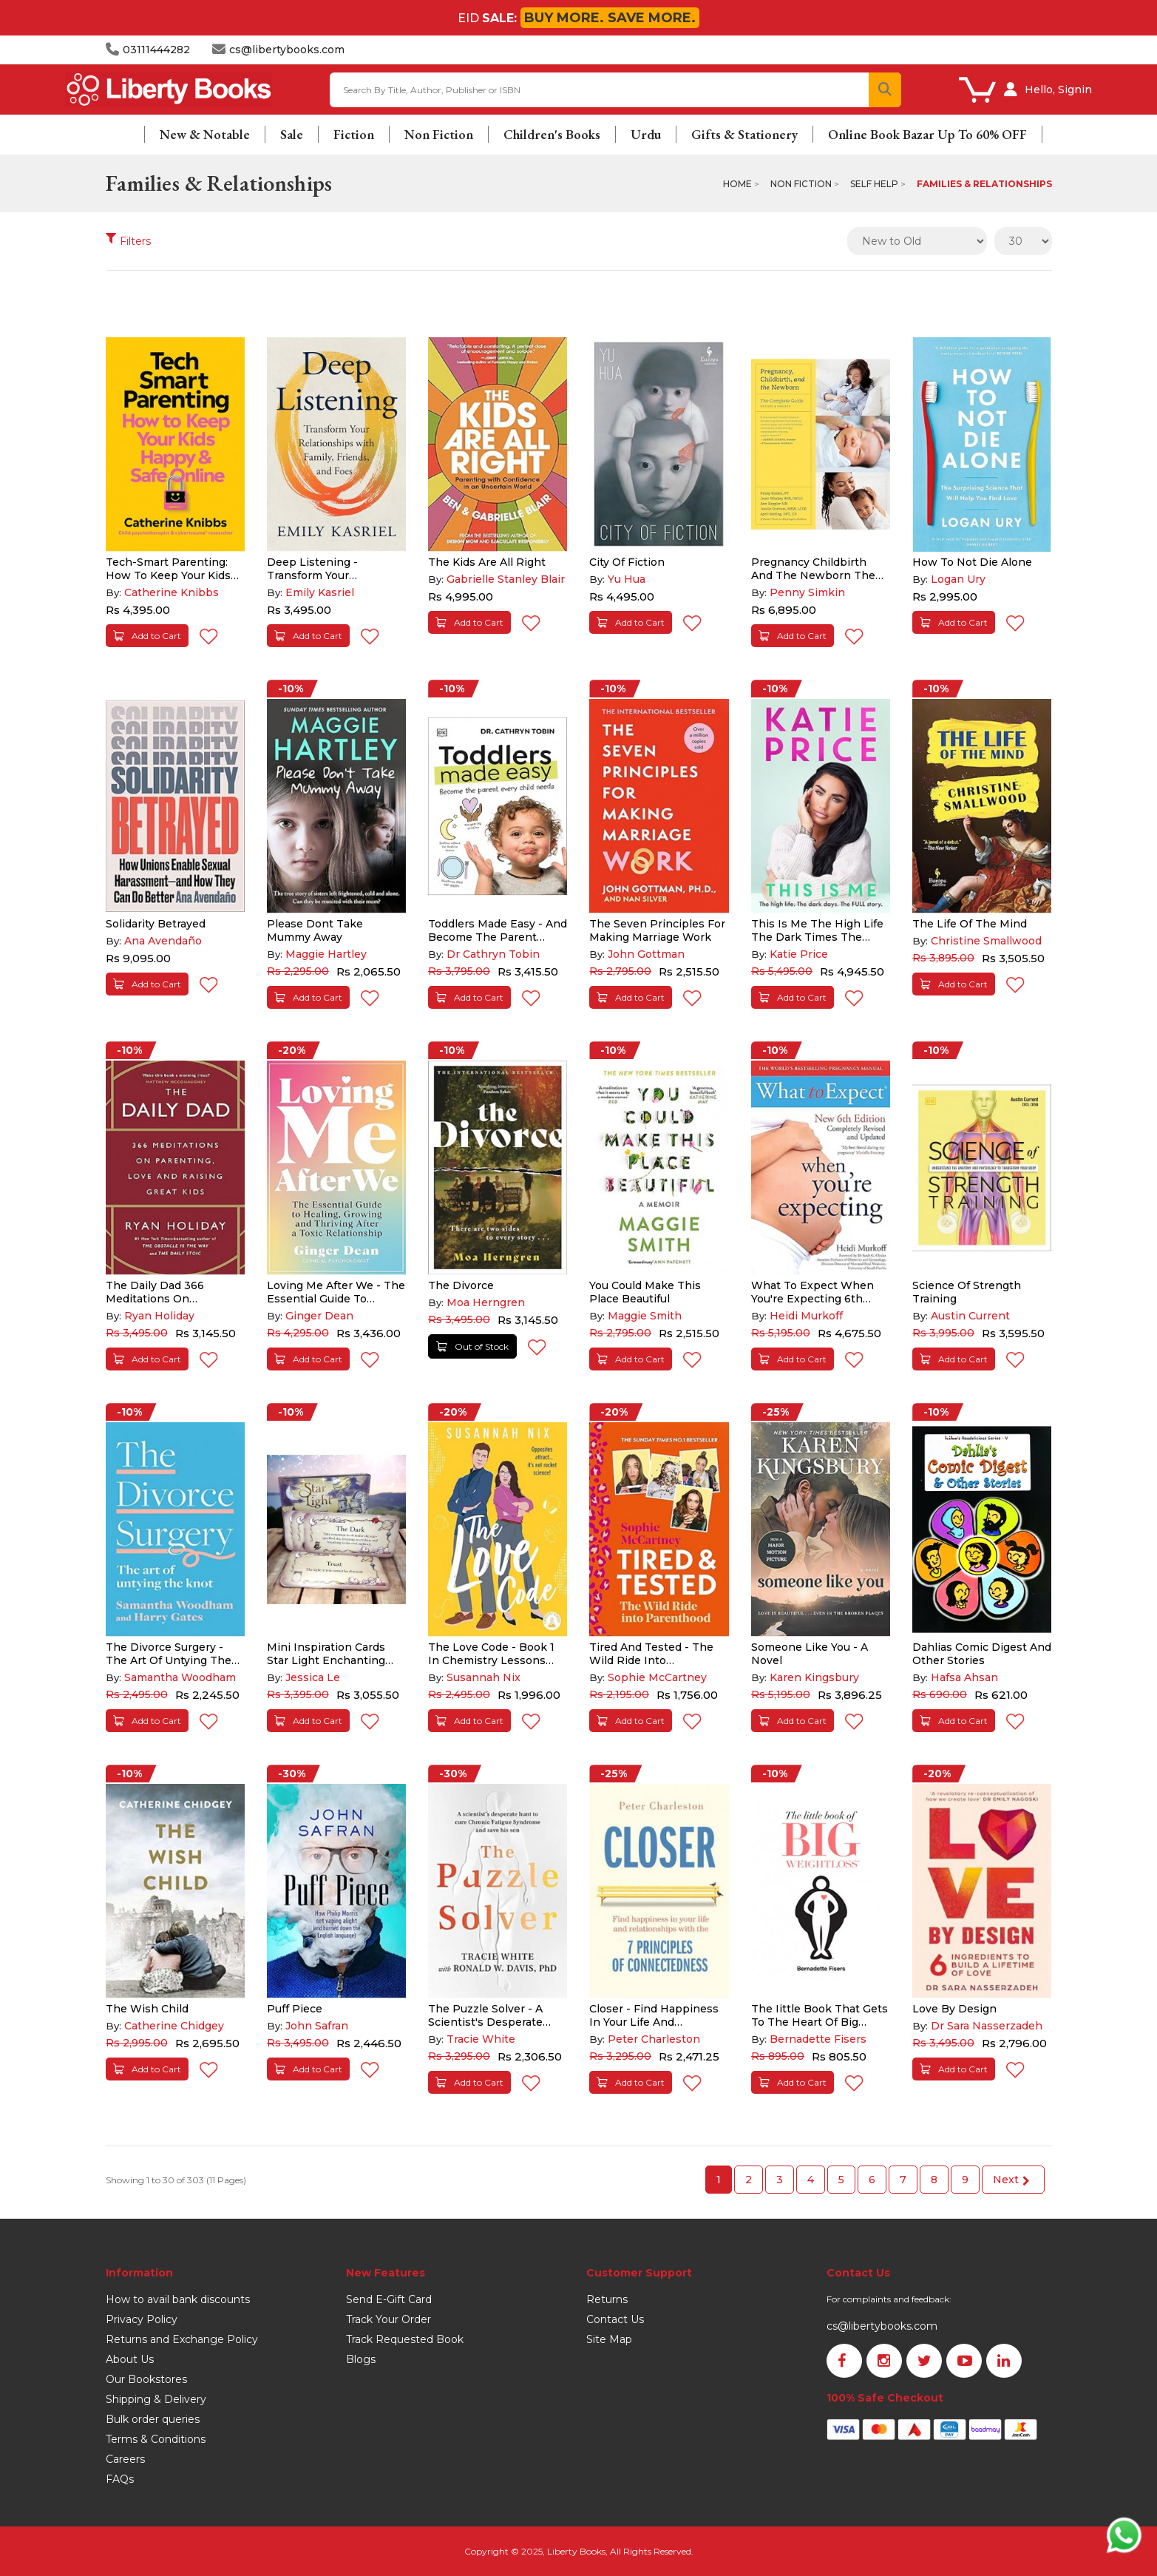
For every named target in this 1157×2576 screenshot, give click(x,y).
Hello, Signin (1058, 89)
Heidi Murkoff (806, 1315)
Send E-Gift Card (389, 2299)
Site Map (609, 2339)
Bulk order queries (153, 2419)
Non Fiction (438, 134)
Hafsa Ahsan (964, 1677)
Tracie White (481, 2039)
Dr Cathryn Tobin (493, 954)
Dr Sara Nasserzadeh (986, 2025)
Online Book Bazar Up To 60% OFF (927, 134)
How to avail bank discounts (178, 2299)
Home (737, 183)
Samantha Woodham (180, 1677)
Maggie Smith (645, 1315)
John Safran (316, 2025)
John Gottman (646, 954)
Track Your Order (388, 2319)
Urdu (646, 134)
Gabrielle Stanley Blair (506, 579)
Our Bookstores (146, 2379)
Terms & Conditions (156, 2439)
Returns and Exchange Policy (182, 2339)
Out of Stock (472, 1346)
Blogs (361, 2359)
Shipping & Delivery (156, 2399)
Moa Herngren (486, 1302)
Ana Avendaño (163, 940)
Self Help (874, 183)
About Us (130, 2359)
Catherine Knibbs (171, 592)
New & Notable (205, 134)
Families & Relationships (984, 183)
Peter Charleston (654, 2039)
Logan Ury (958, 579)
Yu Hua (626, 579)
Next (1011, 2179)
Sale (291, 134)
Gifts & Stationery (744, 134)
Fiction (353, 134)
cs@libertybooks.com (882, 2326)
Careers (125, 2459)
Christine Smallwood (986, 940)
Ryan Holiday (159, 1315)
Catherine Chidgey (174, 2025)
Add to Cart (147, 635)
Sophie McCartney (657, 1677)
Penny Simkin (807, 592)
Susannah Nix (483, 1677)
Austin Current (970, 1315)
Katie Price (799, 954)
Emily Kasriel (319, 592)
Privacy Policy (141, 2319)
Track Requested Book (405, 2339)
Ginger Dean (319, 1315)
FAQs (120, 2479)
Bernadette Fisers (818, 2039)
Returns (607, 2299)
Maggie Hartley (326, 954)
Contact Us (615, 2319)
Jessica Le (312, 1677)
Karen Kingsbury (814, 1677)
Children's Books (551, 134)
